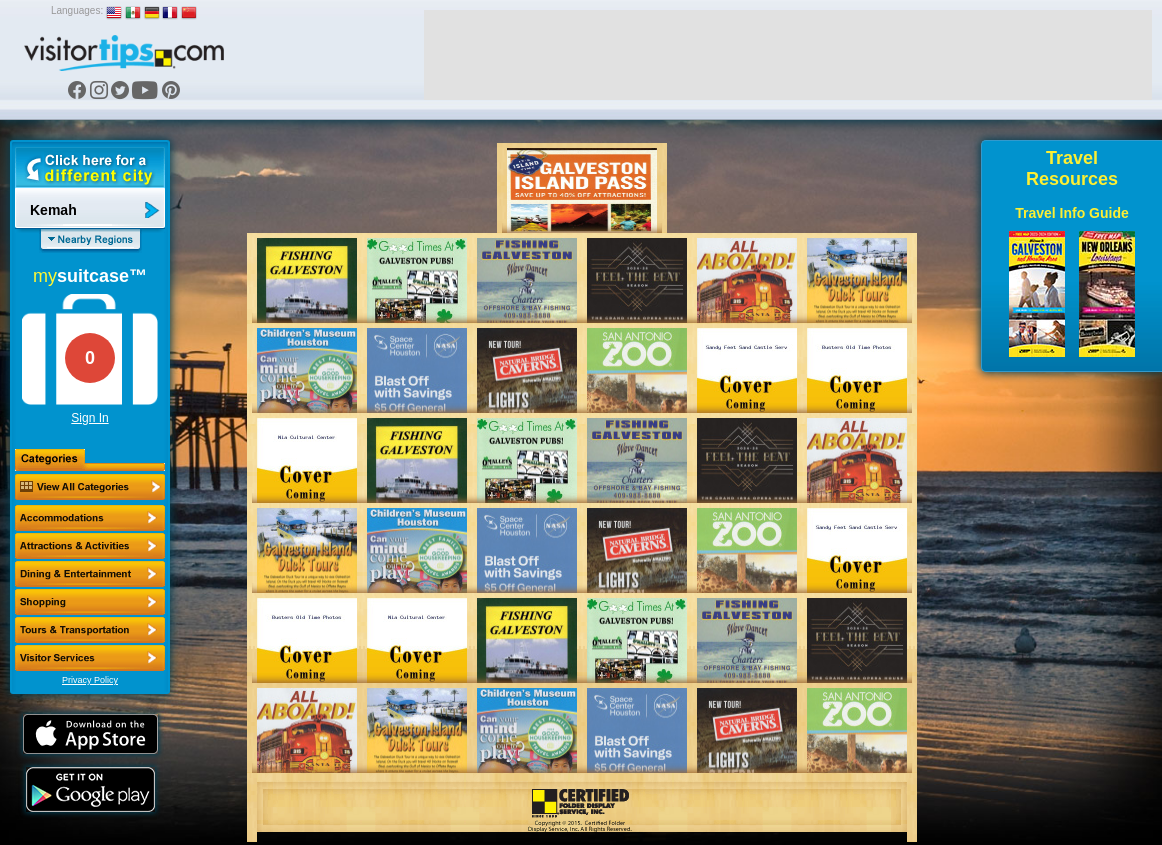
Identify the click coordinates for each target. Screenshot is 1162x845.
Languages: (77, 10)
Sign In (89, 418)
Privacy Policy (90, 680)
